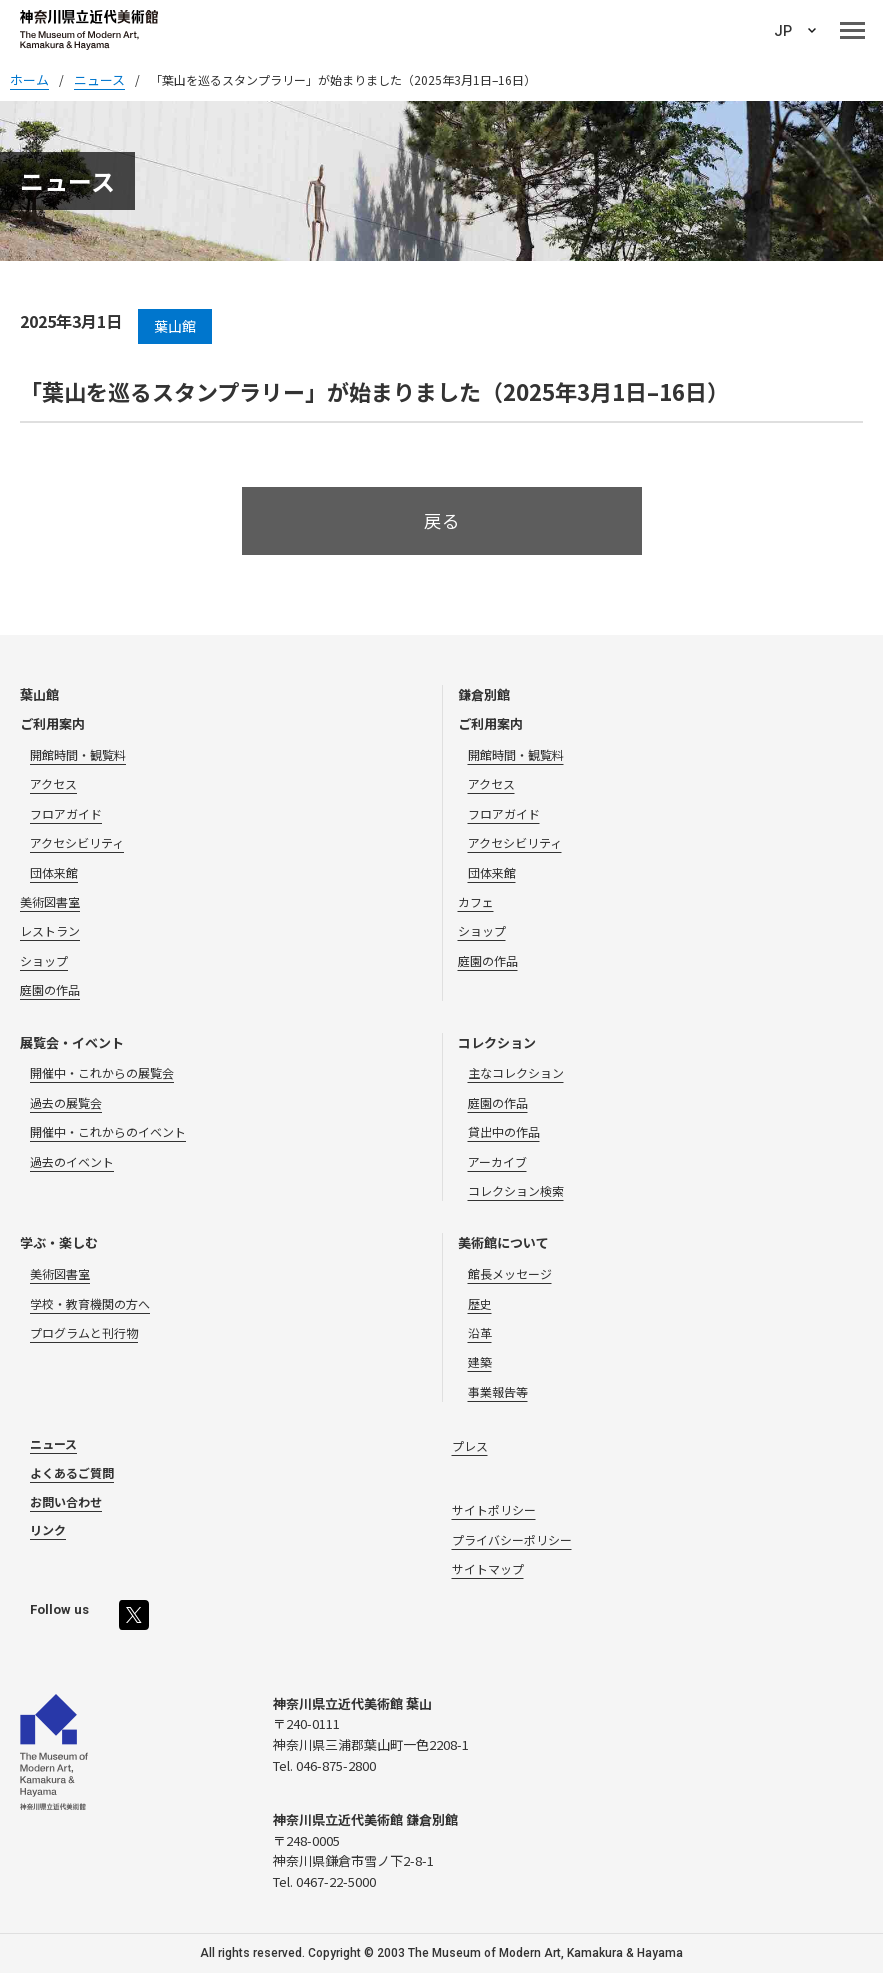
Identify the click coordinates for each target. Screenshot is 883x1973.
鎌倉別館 (484, 694)
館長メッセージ (510, 1273)
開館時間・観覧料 (78, 754)
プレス (470, 1445)
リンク (48, 1529)
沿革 (480, 1332)
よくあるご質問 (72, 1472)
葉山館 (39, 694)
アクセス (53, 783)
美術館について (503, 1242)
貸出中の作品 (504, 1131)
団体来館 (54, 872)
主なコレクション (516, 1072)
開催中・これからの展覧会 (102, 1072)
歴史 (480, 1303)
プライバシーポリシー (512, 1539)
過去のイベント (72, 1161)
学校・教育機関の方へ (90, 1303)
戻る (442, 520)
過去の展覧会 (66, 1102)
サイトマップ (488, 1568)
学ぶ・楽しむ (59, 1242)
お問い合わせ (66, 1501)
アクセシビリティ (77, 842)
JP (783, 31)
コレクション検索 (516, 1190)
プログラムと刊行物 (84, 1332)
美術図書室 (50, 901)
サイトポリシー (494, 1509)
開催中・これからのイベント (108, 1131)
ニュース (53, 1443)
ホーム (29, 79)
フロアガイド (66, 813)
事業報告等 (498, 1391)
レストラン (50, 930)
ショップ (44, 960)
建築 (480, 1361)
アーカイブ (497, 1161)
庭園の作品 (50, 989)
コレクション (497, 1042)
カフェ (476, 901)
